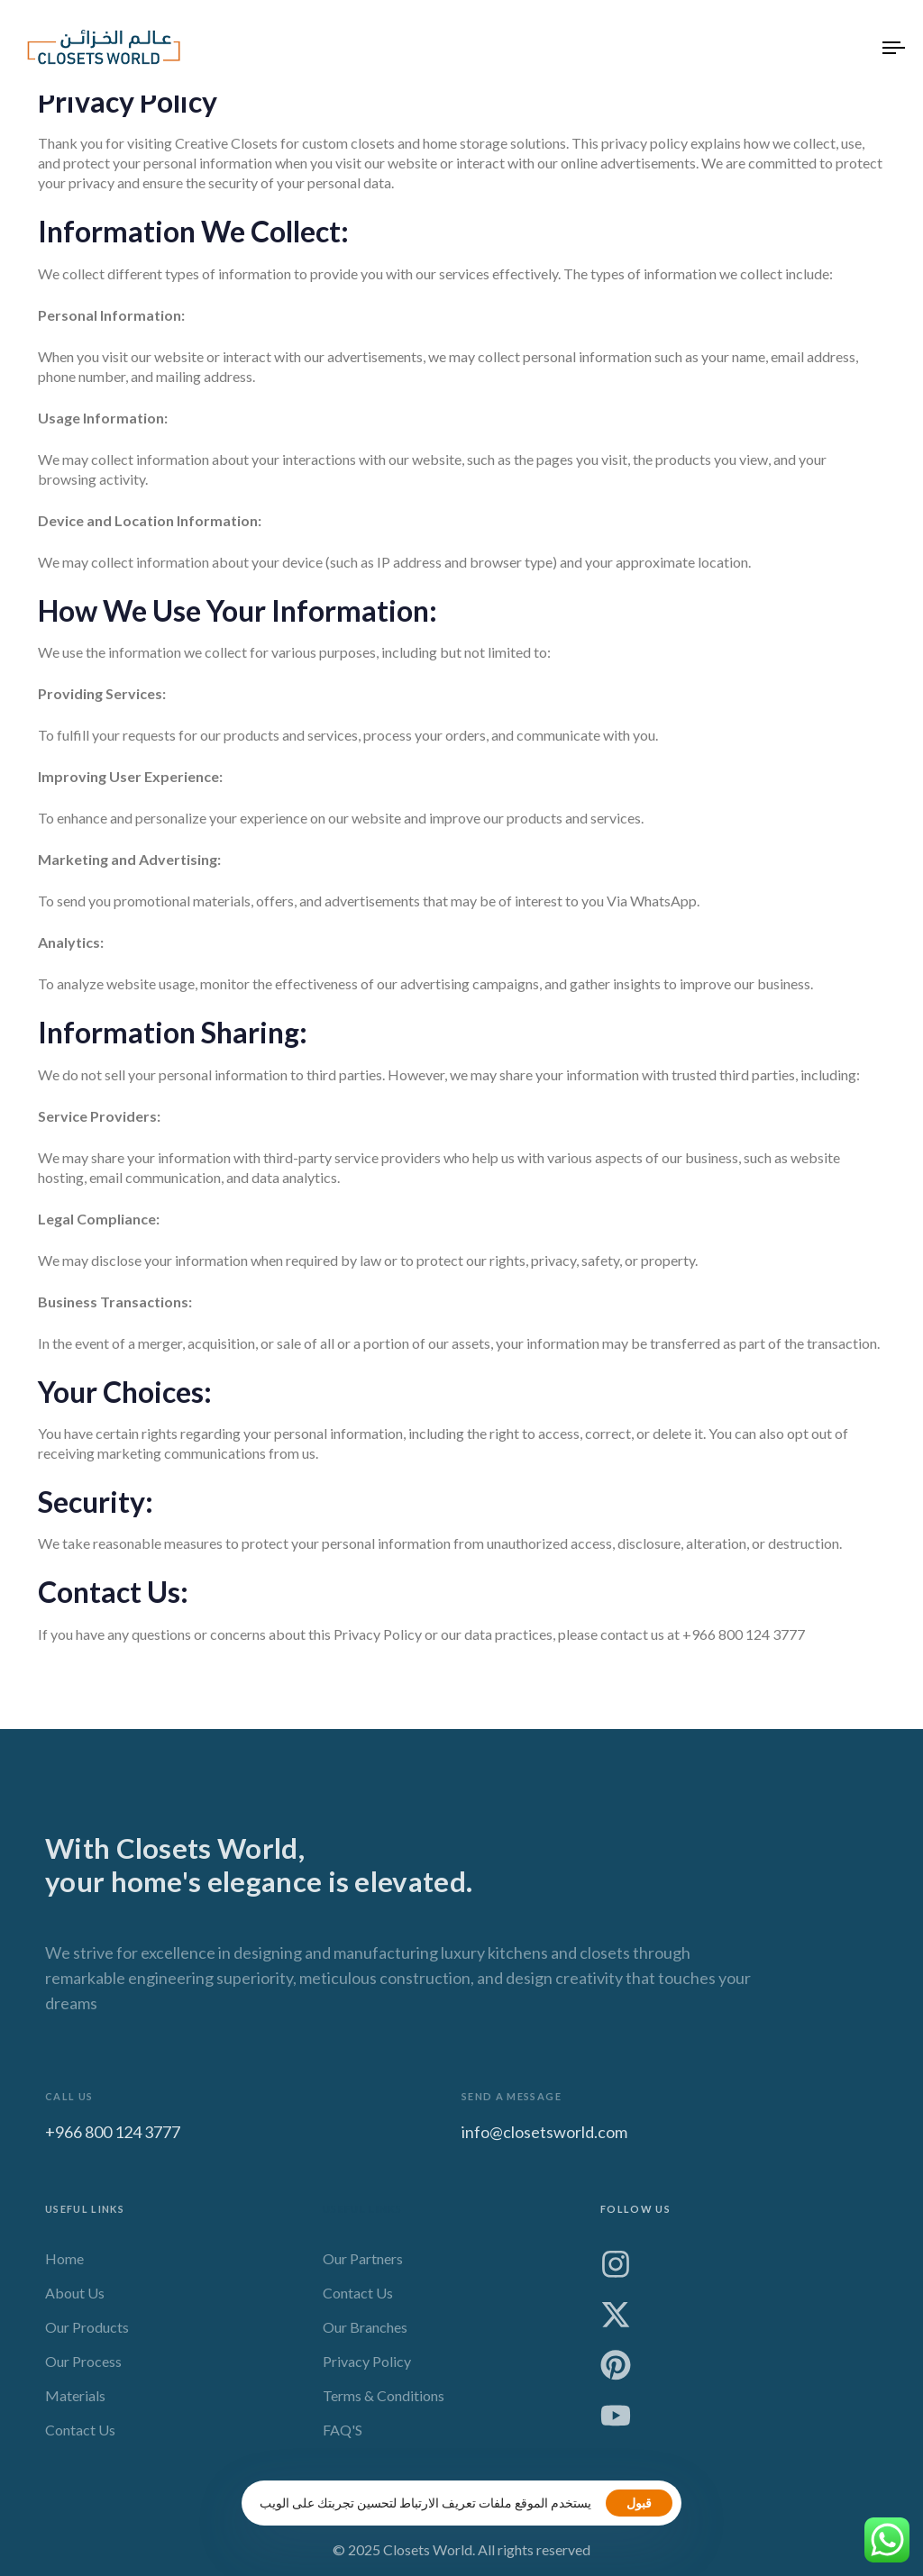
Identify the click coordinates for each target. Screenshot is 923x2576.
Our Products (87, 2333)
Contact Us (80, 2435)
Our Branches (365, 2333)
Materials (75, 2401)
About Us (75, 2298)
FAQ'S (342, 2435)
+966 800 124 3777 (112, 2136)
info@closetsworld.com (544, 2136)
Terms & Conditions (383, 2401)
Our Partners (363, 2264)
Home (64, 2264)
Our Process (83, 2367)
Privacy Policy (367, 2367)
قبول (639, 2503)
